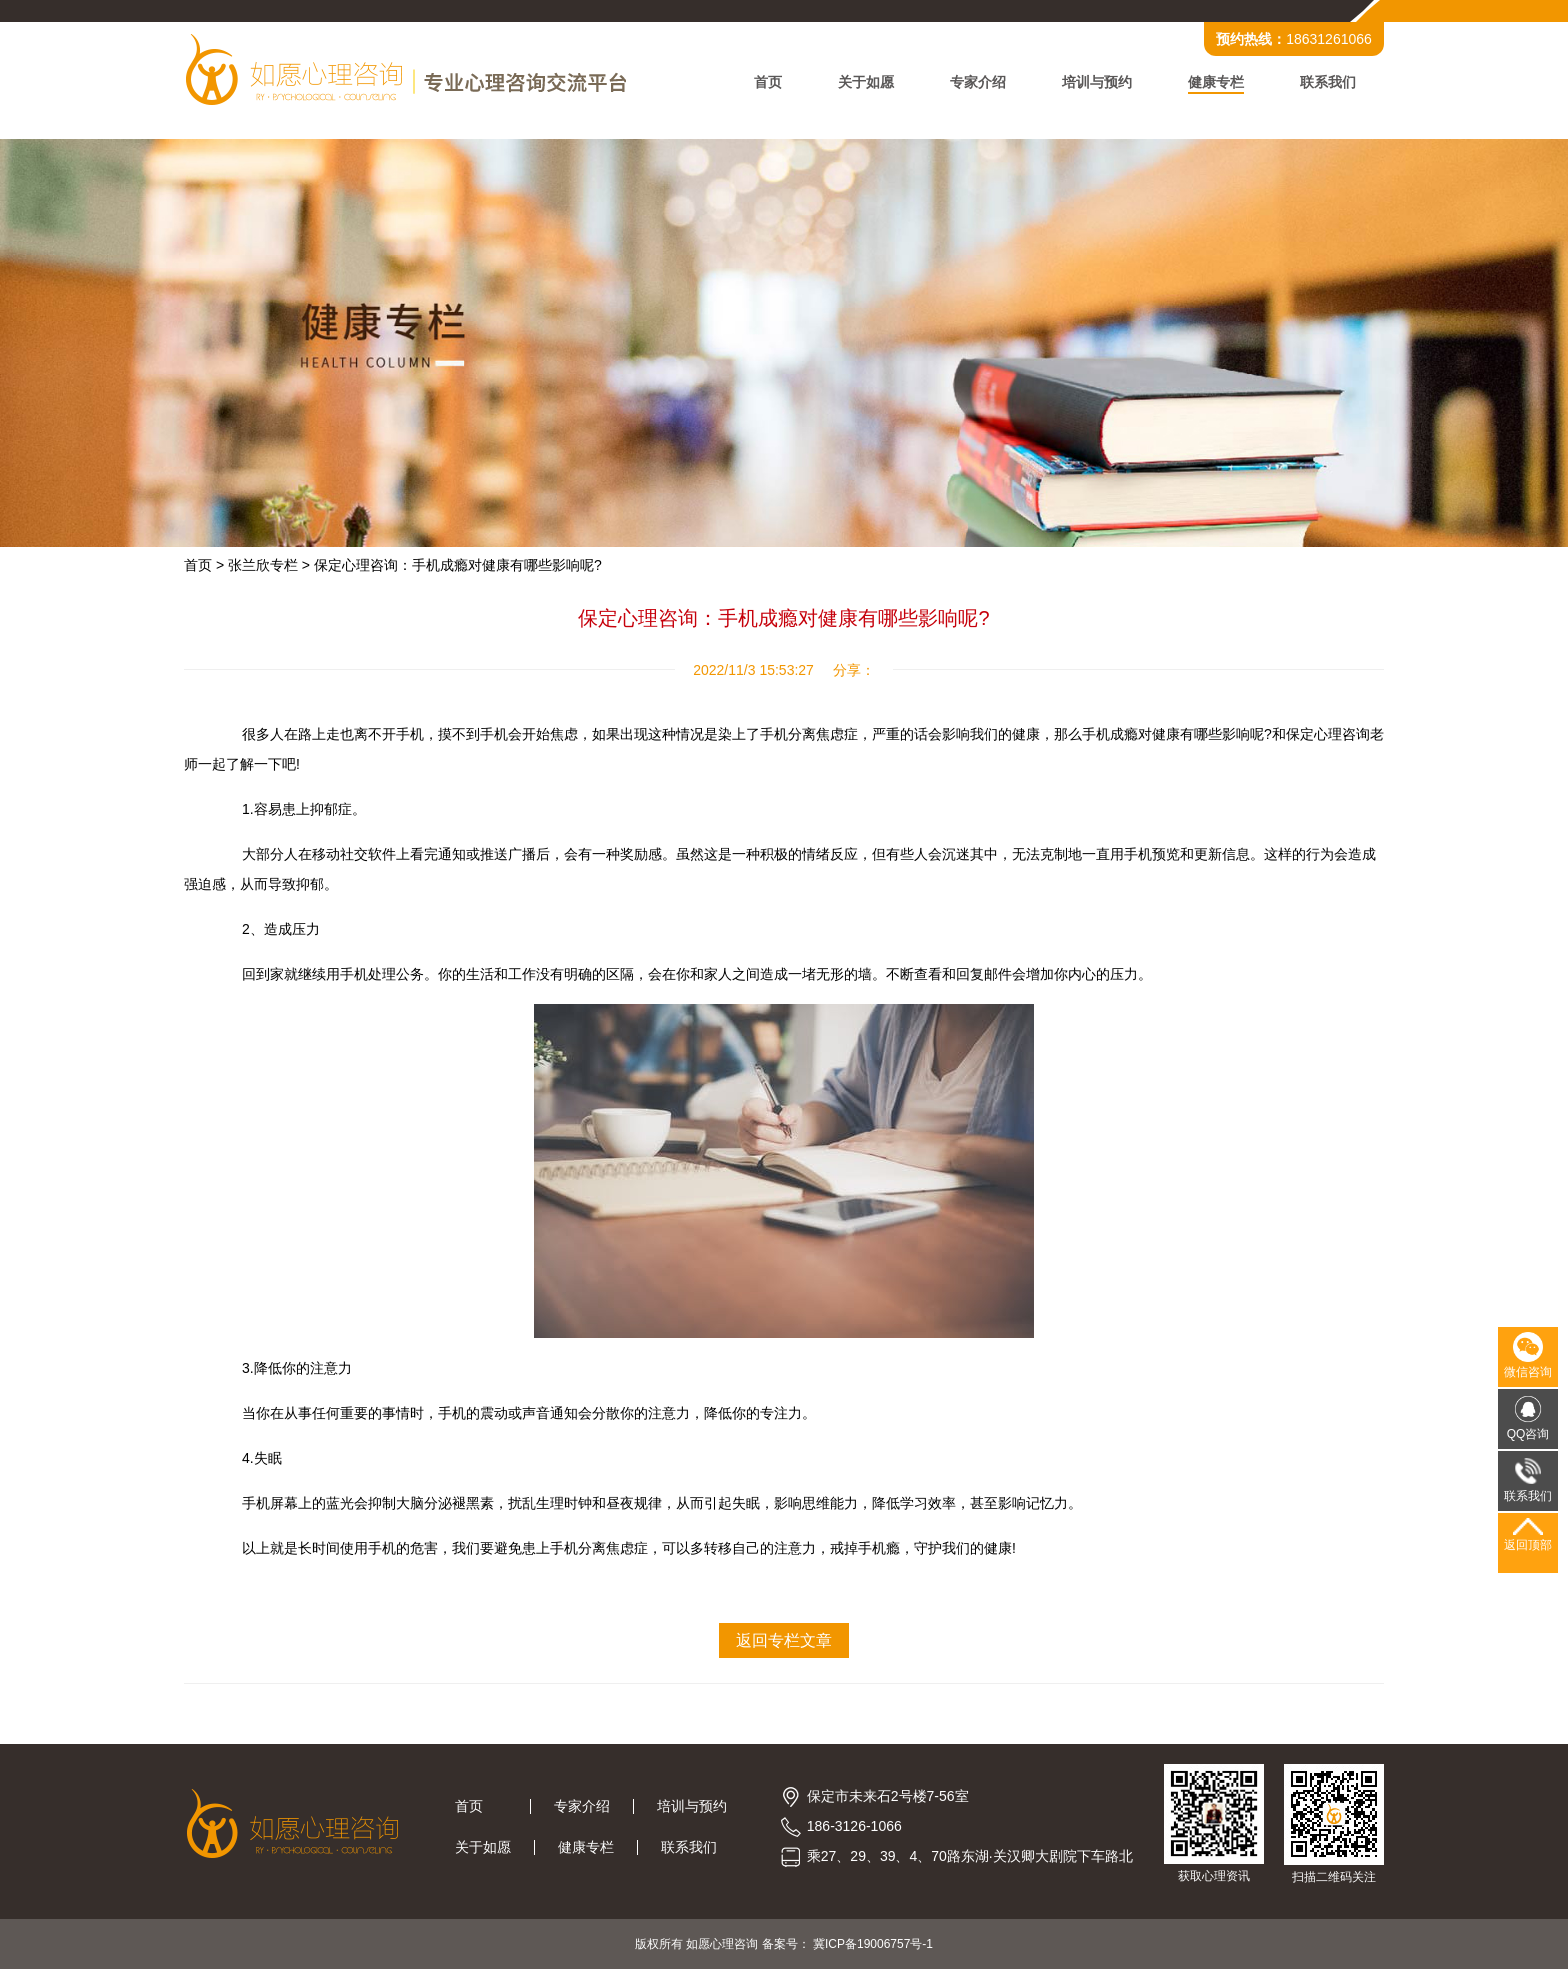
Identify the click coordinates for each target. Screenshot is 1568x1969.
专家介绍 (978, 82)
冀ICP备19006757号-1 (873, 1944)
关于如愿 (866, 82)
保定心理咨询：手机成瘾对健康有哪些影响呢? (458, 565)
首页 (768, 82)
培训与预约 (1097, 82)
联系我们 (1328, 82)
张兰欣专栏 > (269, 565)
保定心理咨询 (1328, 734)
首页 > (204, 565)
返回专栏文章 (784, 1640)
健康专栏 (1216, 82)
